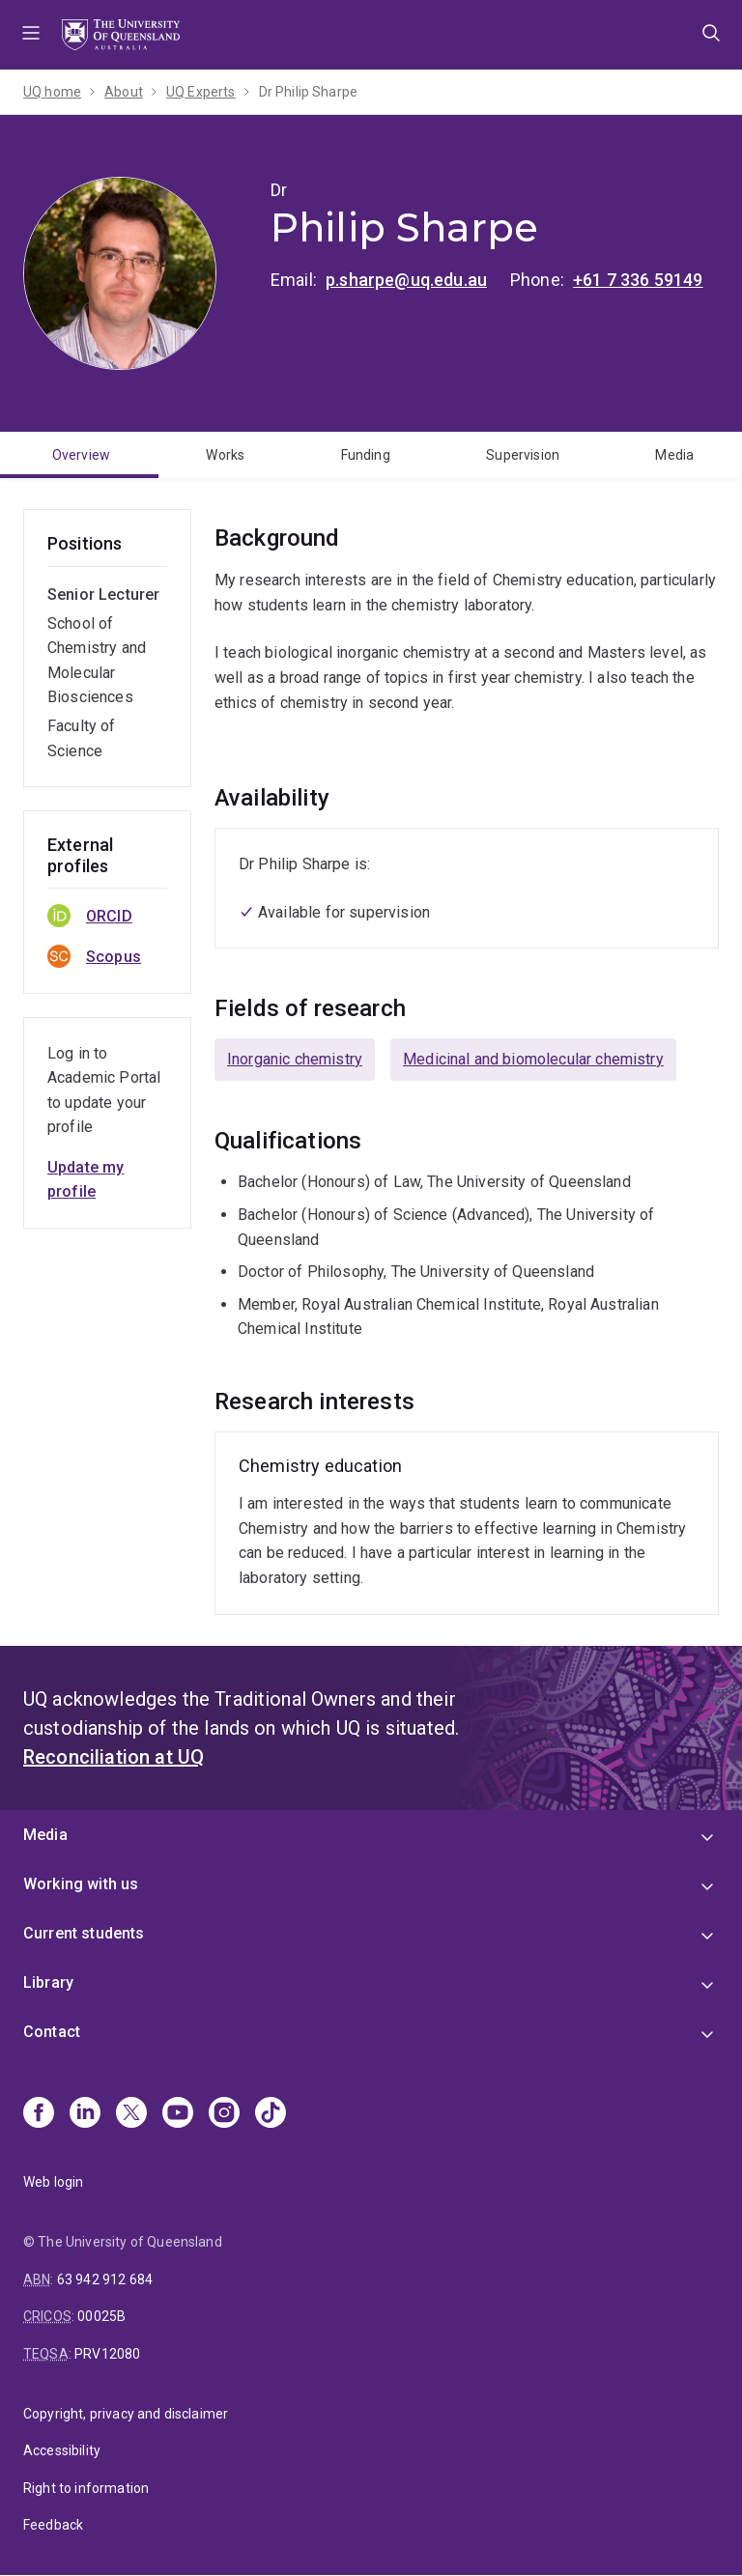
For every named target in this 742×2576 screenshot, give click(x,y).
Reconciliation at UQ (113, 1757)
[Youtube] (177, 2114)
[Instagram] (224, 2114)
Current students (84, 1933)
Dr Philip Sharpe (308, 91)
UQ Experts (201, 91)
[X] (131, 2114)
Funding (365, 455)
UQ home (52, 91)
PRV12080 (107, 2354)
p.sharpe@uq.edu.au (406, 279)
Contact (51, 2032)
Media (674, 455)
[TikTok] (270, 2114)
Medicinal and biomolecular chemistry (533, 1059)
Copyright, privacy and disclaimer (125, 2413)
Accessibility (61, 2450)
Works (225, 455)
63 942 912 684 (105, 2279)
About (123, 91)
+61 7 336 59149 (637, 279)
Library (48, 1982)
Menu (31, 35)
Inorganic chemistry (294, 1059)
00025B (101, 2316)
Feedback (53, 2525)
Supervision (522, 455)
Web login (53, 2182)
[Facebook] (38, 2114)
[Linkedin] (85, 2114)
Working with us (80, 1884)
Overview (81, 455)
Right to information (86, 2488)
